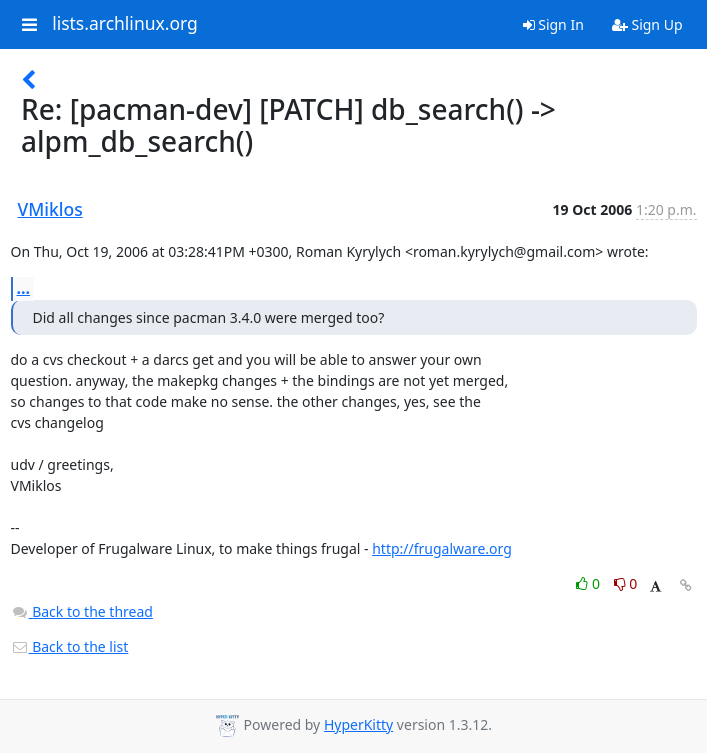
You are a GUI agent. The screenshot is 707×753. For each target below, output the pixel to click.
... (24, 288)
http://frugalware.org (442, 548)
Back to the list (70, 646)
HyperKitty (358, 724)
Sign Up (647, 24)
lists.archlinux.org (125, 24)
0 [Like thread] (589, 583)
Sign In (553, 24)
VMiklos (50, 209)
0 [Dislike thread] (626, 583)
